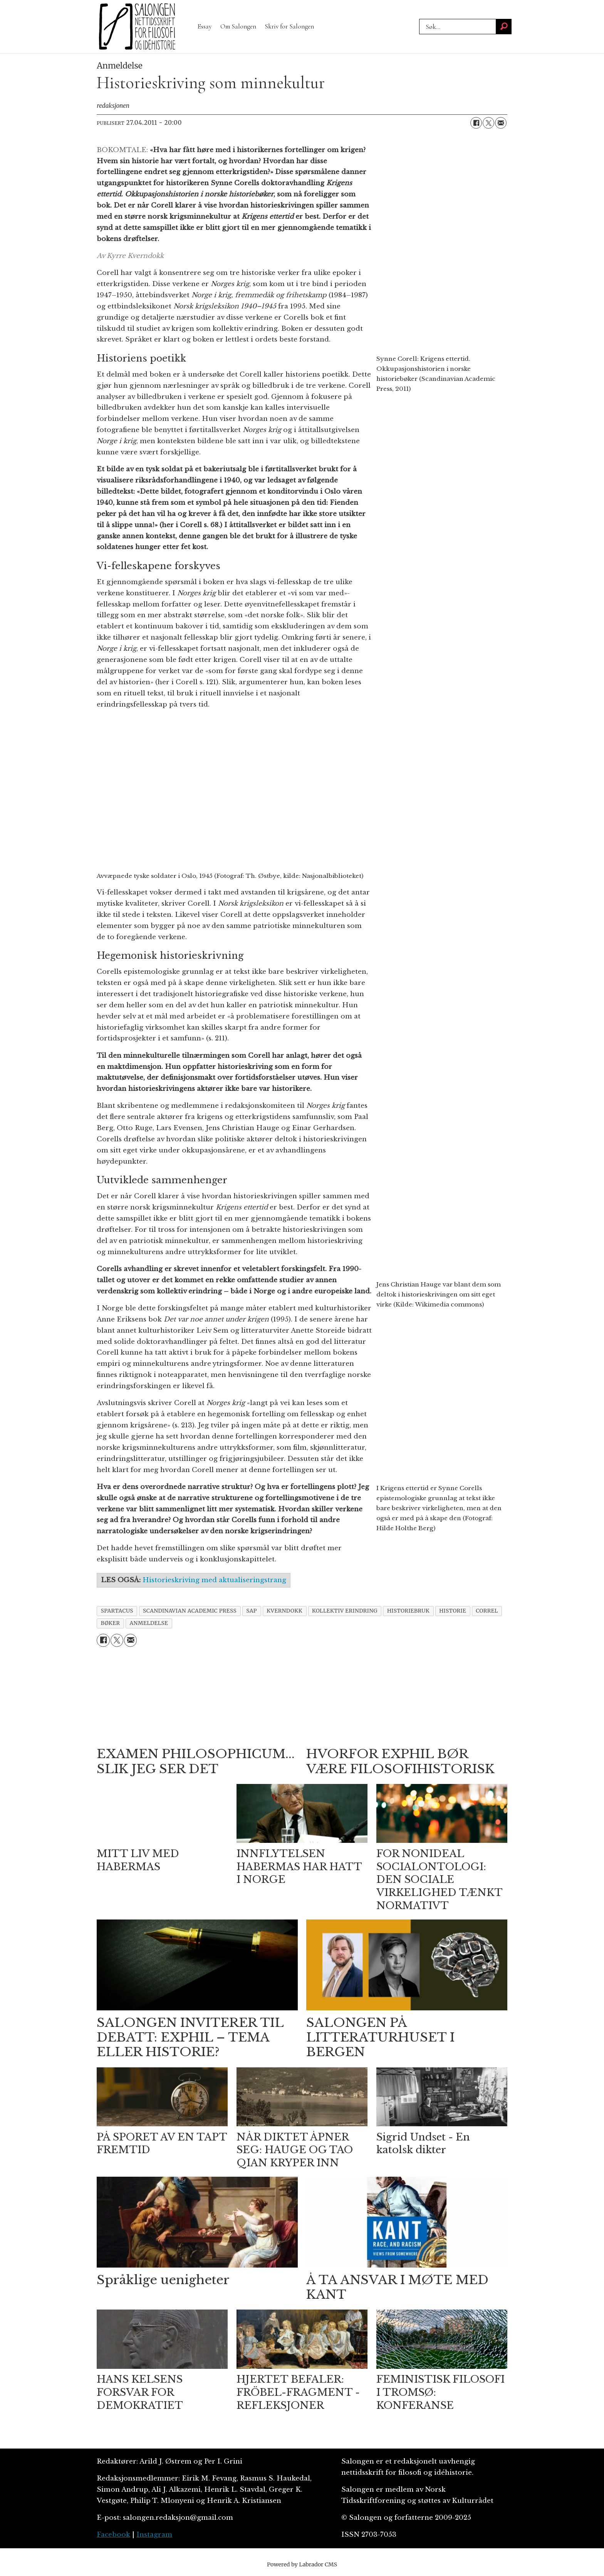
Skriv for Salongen (289, 26)
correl (487, 1611)
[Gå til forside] (137, 26)
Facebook (113, 2535)
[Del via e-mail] (501, 123)
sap (251, 1611)
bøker (110, 1623)
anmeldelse (149, 1623)
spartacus (117, 1611)
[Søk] (504, 26)
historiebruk (408, 1611)
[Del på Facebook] (476, 123)
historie (452, 1611)
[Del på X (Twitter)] (488, 123)
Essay (204, 26)
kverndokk (284, 1611)
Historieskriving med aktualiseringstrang (214, 1580)
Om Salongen (238, 26)
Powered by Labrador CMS (302, 2564)
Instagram (154, 2535)
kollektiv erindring (345, 1611)
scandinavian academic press (190, 1611)
